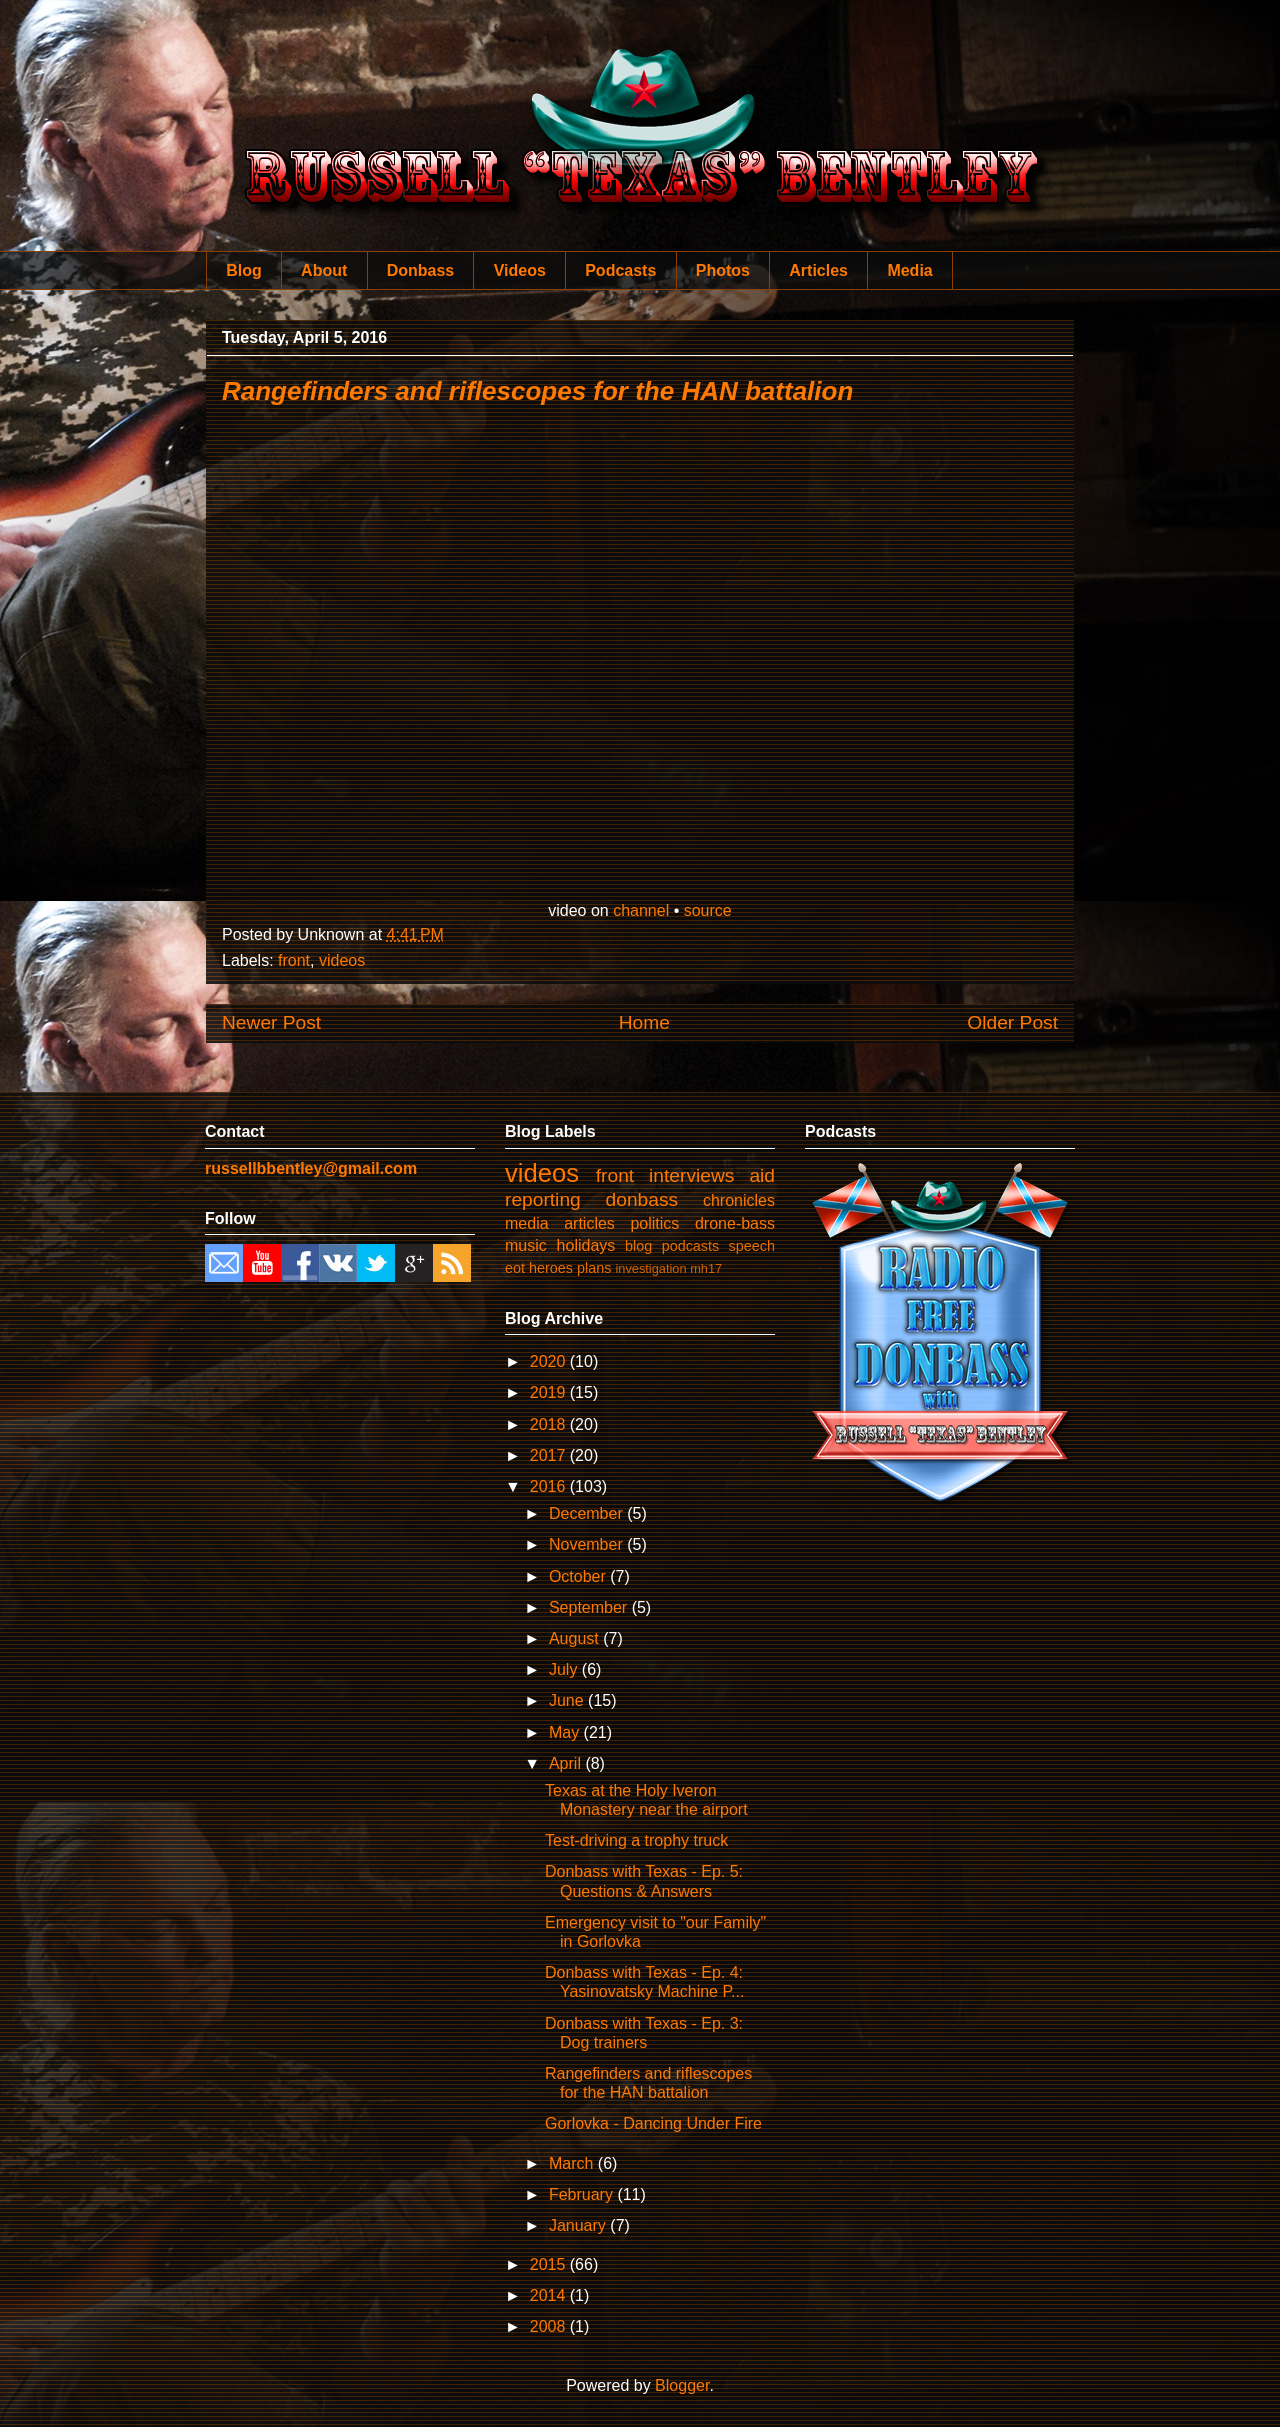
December (588, 1513)
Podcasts (620, 270)
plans (594, 1268)
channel (641, 910)
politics (654, 1223)
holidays (586, 1245)
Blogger (682, 2385)
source (708, 910)
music (526, 1245)
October (579, 1576)
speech (752, 1246)
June (568, 1700)
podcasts (691, 1246)
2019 (550, 1392)
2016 (550, 1486)
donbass (642, 1199)
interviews (691, 1175)
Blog (244, 270)
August (576, 1638)
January (579, 2225)
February (583, 2194)
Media (909, 270)
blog (638, 1246)
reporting (543, 1199)
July (565, 1669)
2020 (550, 1361)
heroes (551, 1268)
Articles (818, 270)
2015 (550, 2264)
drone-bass (735, 1223)
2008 (550, 2326)
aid (762, 1175)
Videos (520, 270)
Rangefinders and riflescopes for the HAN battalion (537, 391)
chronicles (739, 1200)
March (573, 2163)
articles (589, 1223)
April (567, 1763)
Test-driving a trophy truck (636, 1840)
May (566, 1732)
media (527, 1223)
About (324, 270)
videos (342, 960)
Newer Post (271, 1022)
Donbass (421, 270)
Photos (723, 270)
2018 (550, 1424)
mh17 (706, 1268)
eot (515, 1268)
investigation (650, 1268)
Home (644, 1022)
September (590, 1607)
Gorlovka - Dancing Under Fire (653, 2123)
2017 (550, 1455)
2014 (550, 2295)
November (588, 1544)
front (294, 960)
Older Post (1012, 1022)
